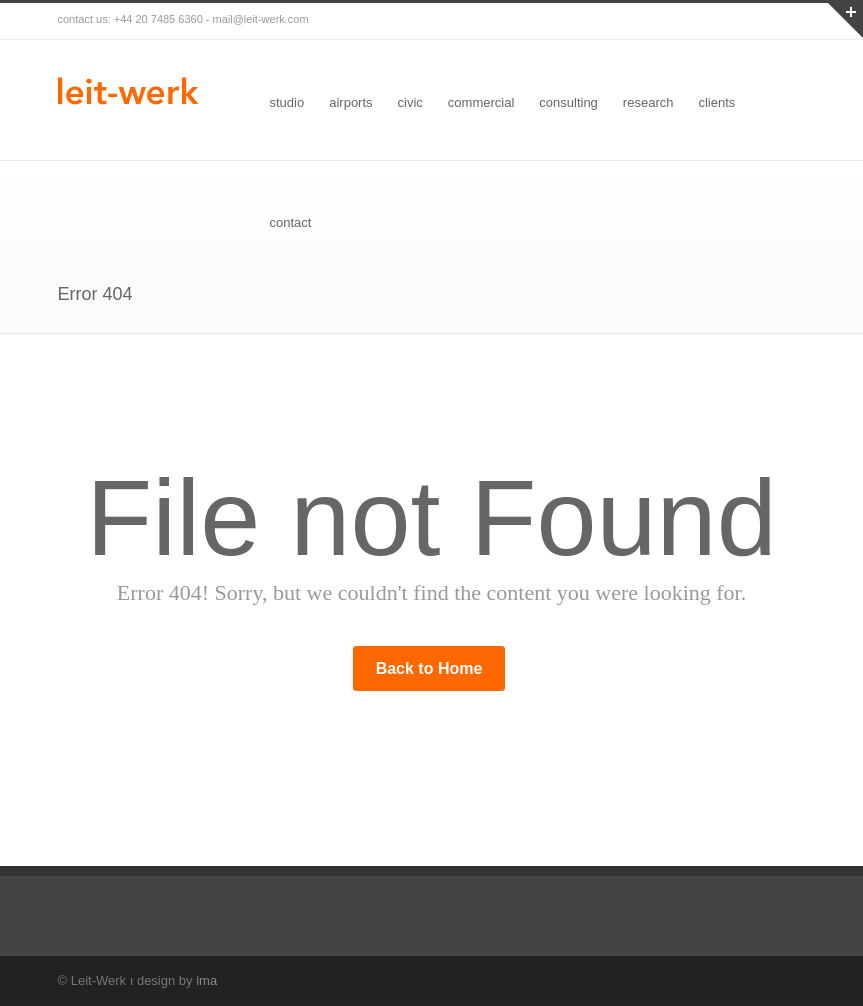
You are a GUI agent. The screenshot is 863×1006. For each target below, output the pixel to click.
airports (350, 102)
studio (287, 102)
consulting (568, 102)
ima (206, 980)
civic (410, 102)
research (648, 102)
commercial (481, 102)
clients (716, 102)
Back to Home (429, 668)
